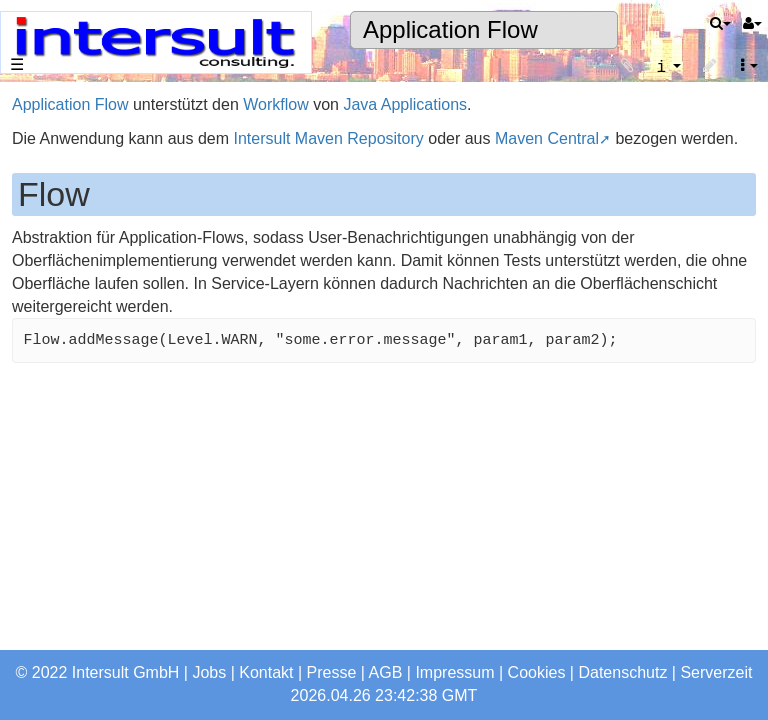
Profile (45, 452)
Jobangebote (69, 412)
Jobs (209, 672)
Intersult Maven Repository (328, 138)
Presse (332, 672)
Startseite (57, 152)
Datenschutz (622, 672)
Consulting (61, 271)
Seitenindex (65, 592)
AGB (386, 672)
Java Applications (405, 104)
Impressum (454, 672)
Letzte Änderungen (90, 632)
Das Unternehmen (88, 192)
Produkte (55, 232)
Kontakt (266, 672)
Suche (45, 552)
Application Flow (450, 29)
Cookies (537, 672)
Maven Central (547, 138)
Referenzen (64, 311)
